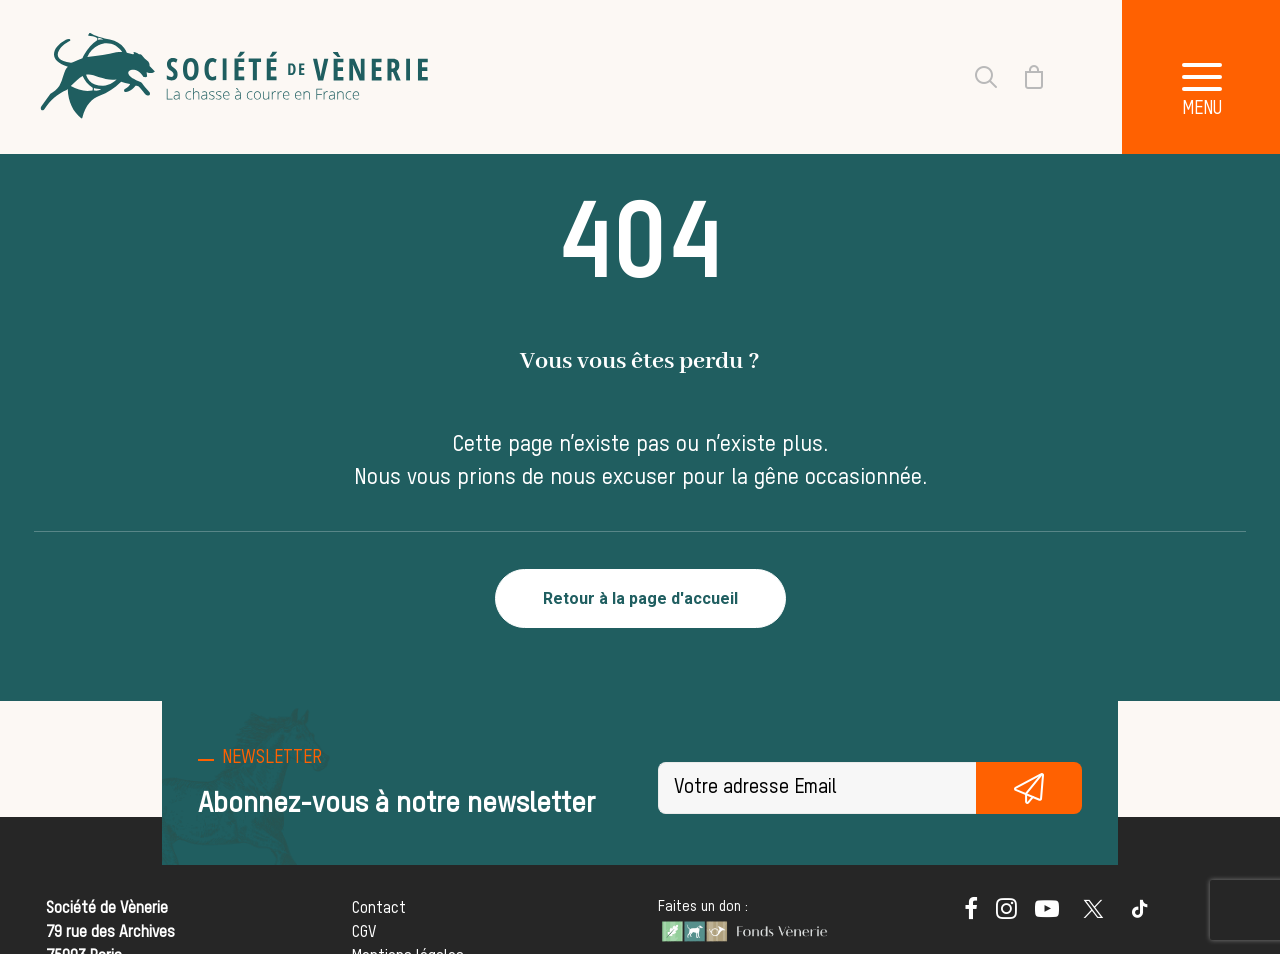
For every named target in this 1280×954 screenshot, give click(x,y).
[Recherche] (974, 77)
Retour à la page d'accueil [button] (640, 598)
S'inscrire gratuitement (1029, 788)
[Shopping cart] (1022, 77)
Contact (379, 909)
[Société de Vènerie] (237, 77)
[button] (971, 915)
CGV (364, 933)
